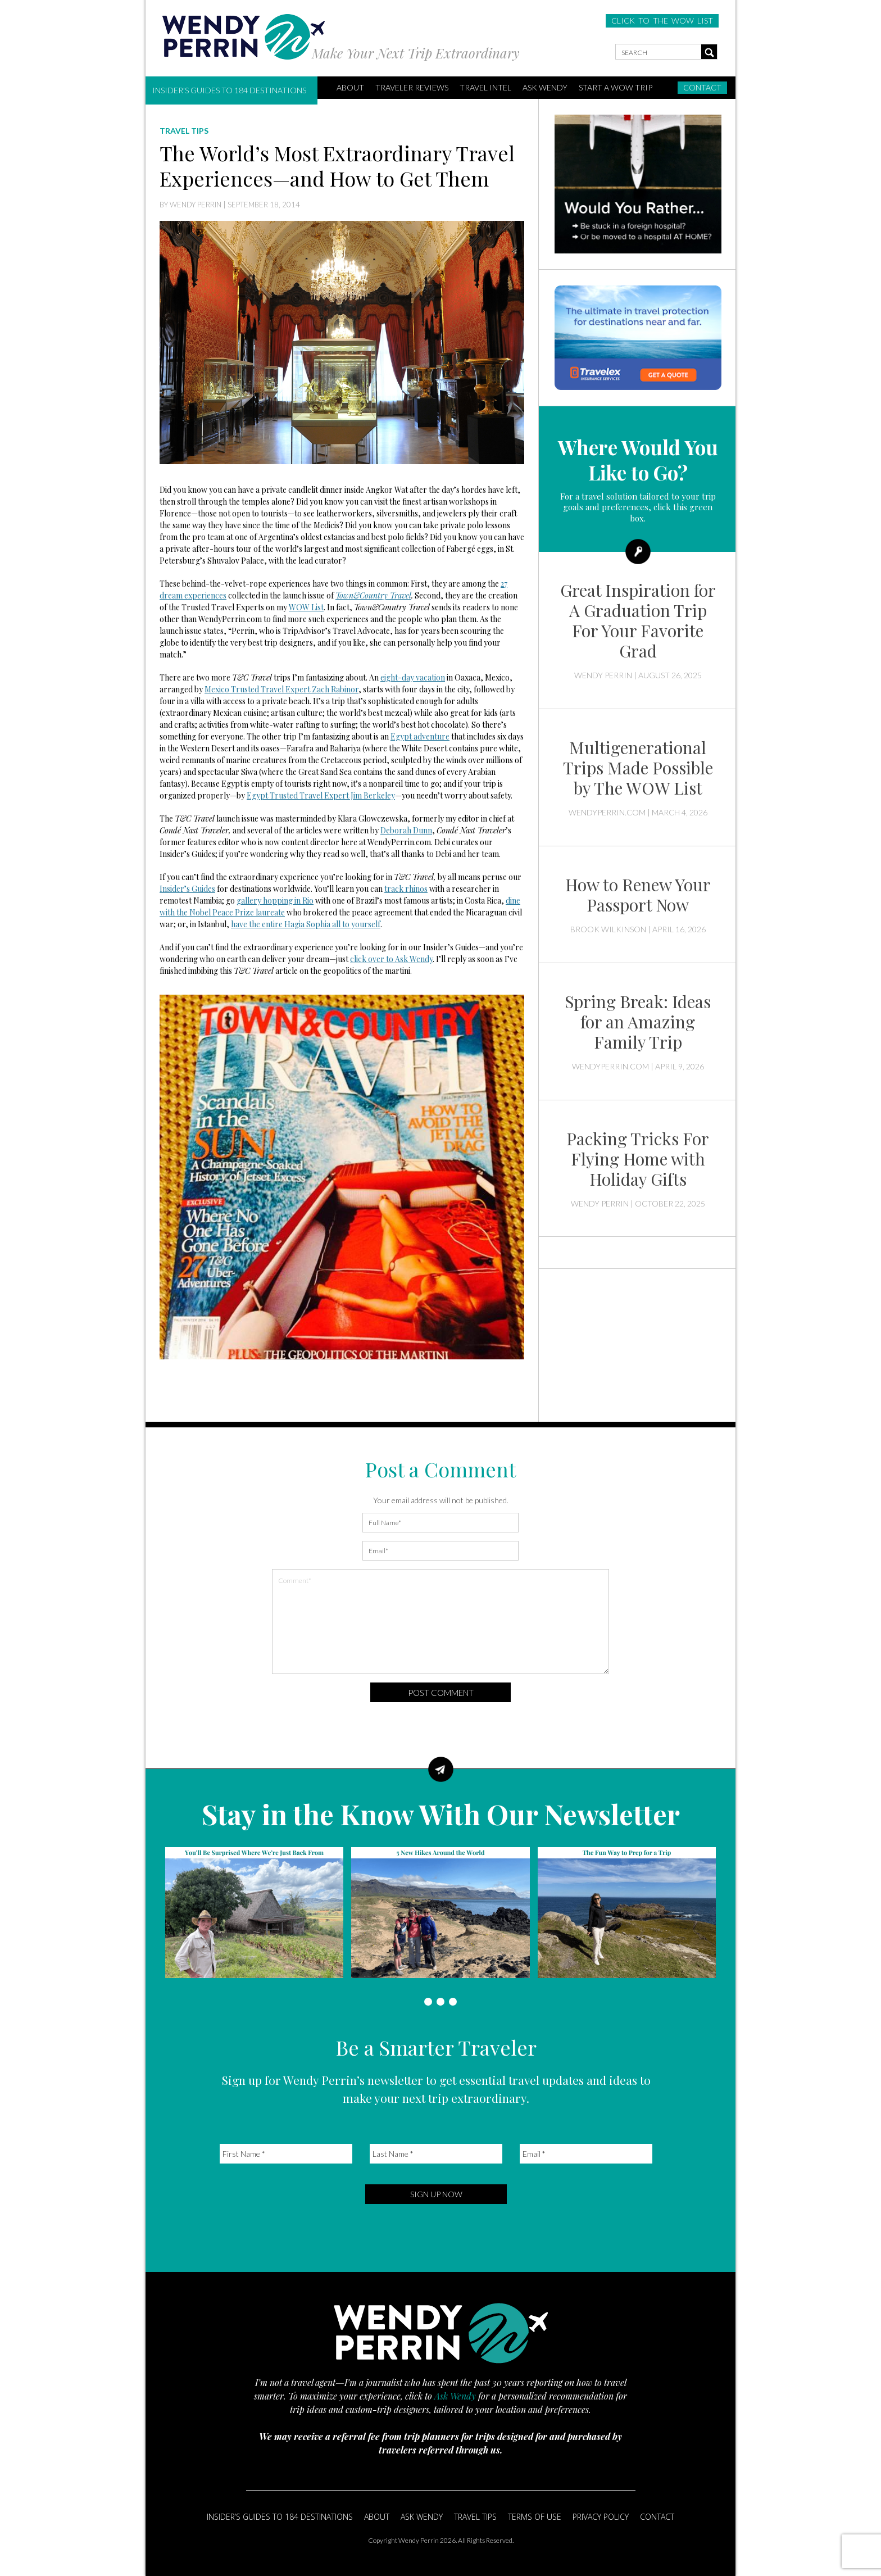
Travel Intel (485, 87)
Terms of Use (534, 2516)
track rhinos (406, 888)
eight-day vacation (412, 677)
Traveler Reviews (411, 87)
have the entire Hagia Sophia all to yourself (305, 924)
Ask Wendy (545, 87)
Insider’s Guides (187, 888)
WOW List (306, 607)
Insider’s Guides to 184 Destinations (229, 90)
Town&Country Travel (373, 595)
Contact (702, 87)
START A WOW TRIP (615, 87)
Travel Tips (475, 2516)
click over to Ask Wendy (391, 959)
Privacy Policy (601, 2516)
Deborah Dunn (406, 830)
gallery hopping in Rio (275, 900)
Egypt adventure (419, 736)
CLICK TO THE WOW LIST (662, 20)
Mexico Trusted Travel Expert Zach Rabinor (281, 689)
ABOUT (350, 87)
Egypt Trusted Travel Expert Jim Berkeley (321, 795)
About (376, 2516)
